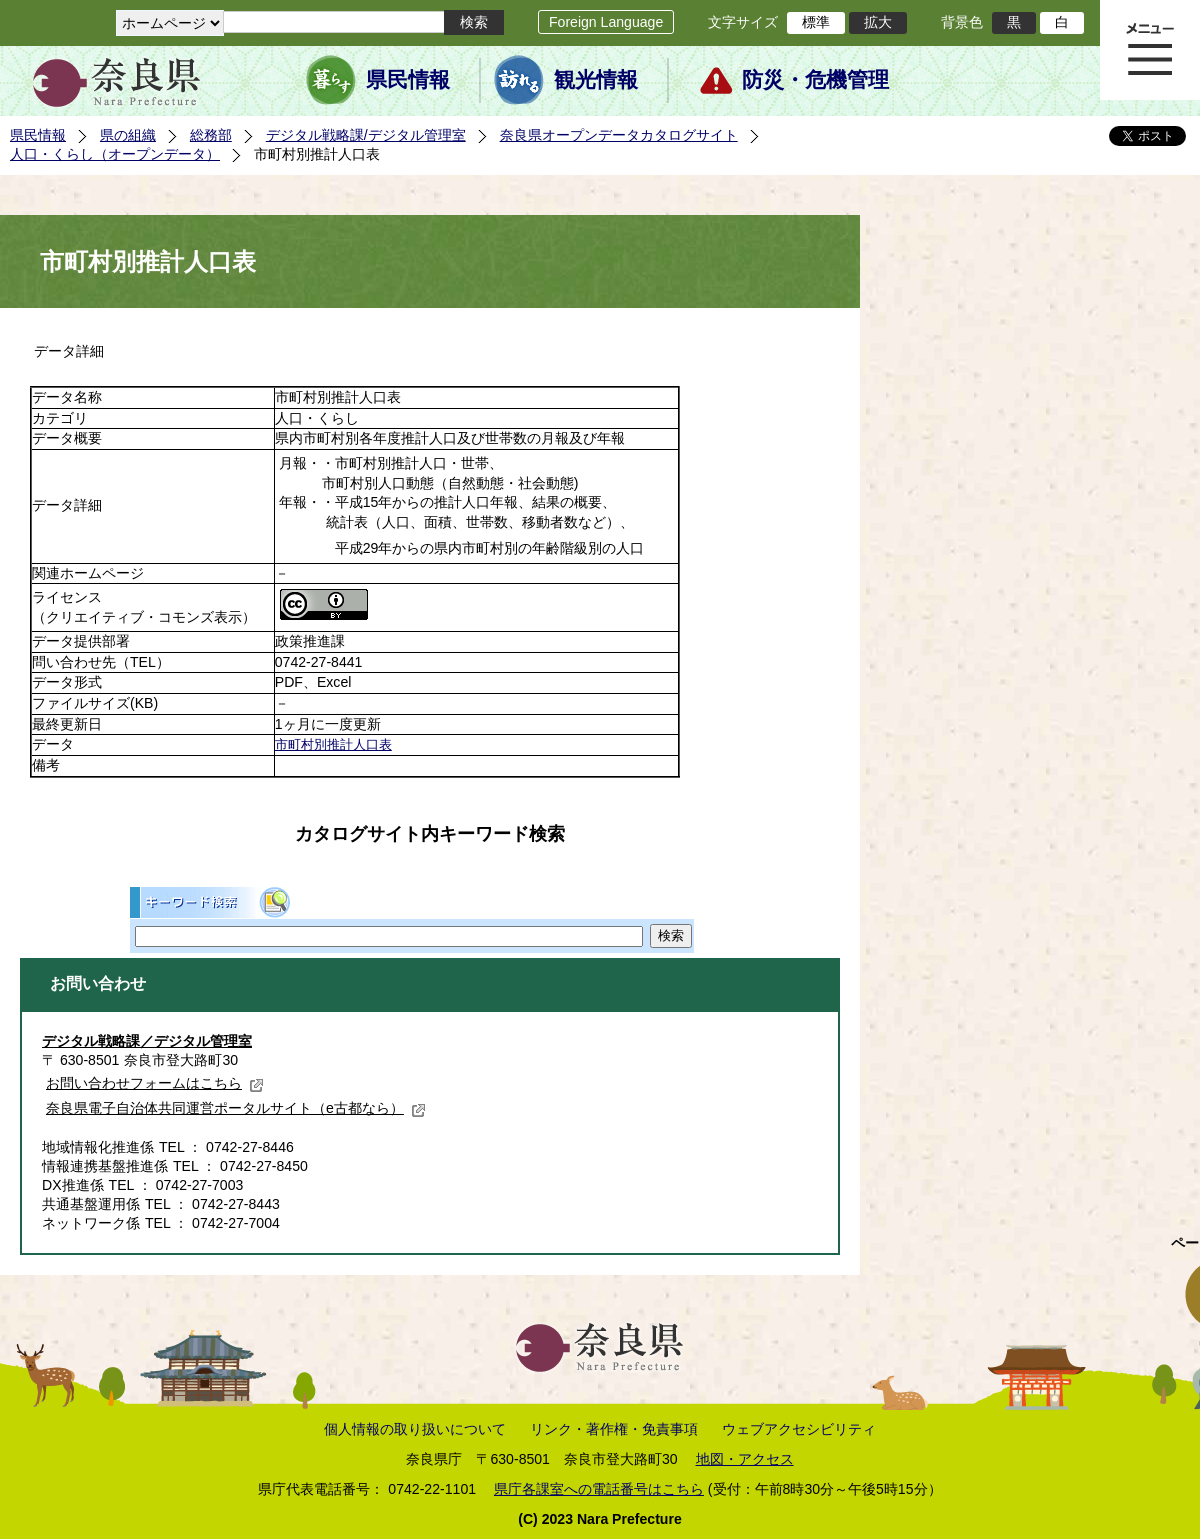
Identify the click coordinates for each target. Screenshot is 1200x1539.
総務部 (211, 135)
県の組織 (128, 135)
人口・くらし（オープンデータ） (115, 154)
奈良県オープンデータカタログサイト (619, 135)
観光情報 (596, 80)
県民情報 (408, 80)
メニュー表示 (1150, 50)
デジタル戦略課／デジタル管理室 (147, 1041)
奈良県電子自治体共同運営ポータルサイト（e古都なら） (236, 1108)
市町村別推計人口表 (333, 744)
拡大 (878, 22)
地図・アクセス (745, 1459)
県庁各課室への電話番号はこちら (599, 1489)
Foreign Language (606, 22)
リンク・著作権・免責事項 (614, 1429)
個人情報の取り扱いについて (415, 1429)
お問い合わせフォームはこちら (155, 1083)
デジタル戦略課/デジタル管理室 (366, 135)
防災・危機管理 (815, 80)
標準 (816, 22)
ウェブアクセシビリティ (799, 1429)
